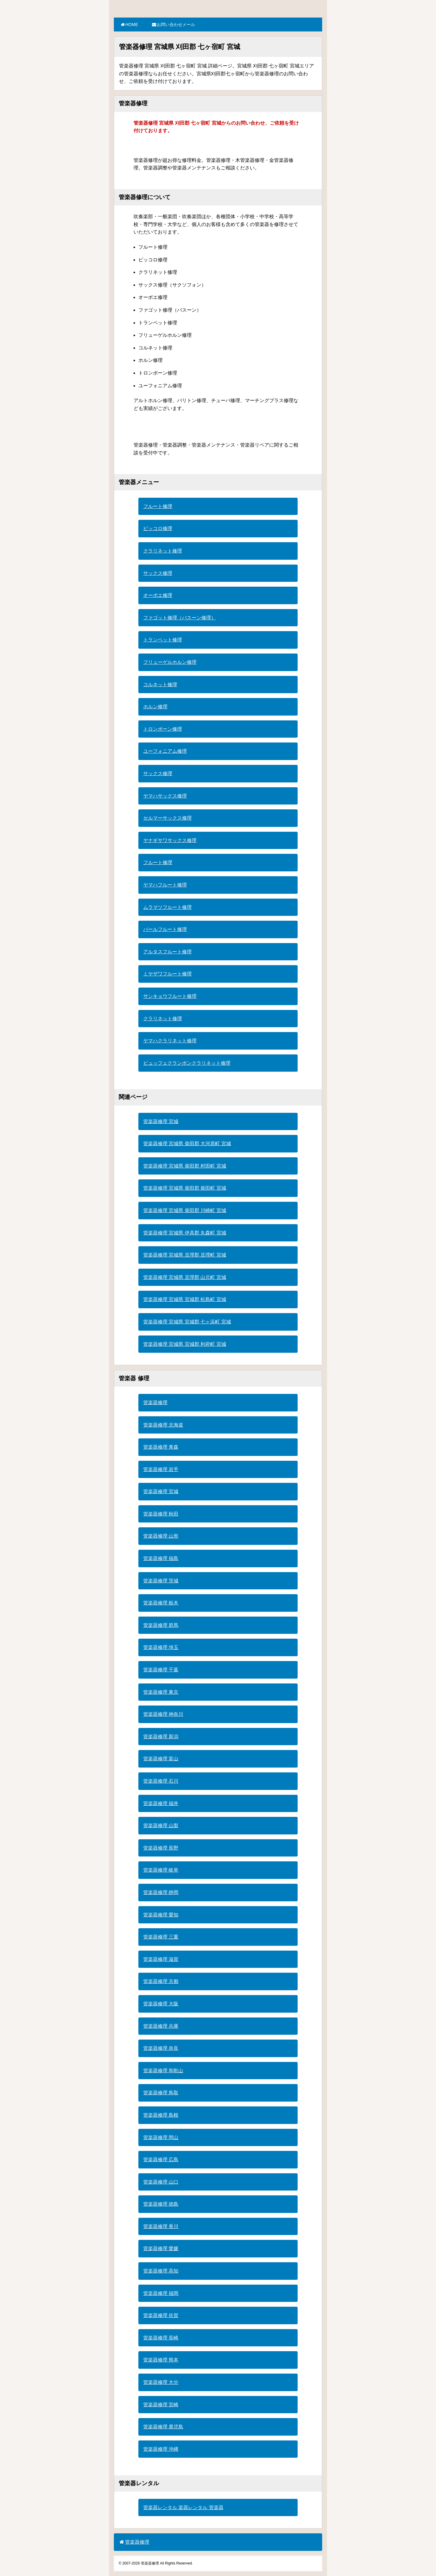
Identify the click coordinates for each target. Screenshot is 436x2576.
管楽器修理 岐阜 (160, 1870)
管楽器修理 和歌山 (163, 2070)
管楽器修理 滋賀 (160, 1959)
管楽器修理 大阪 (160, 2003)
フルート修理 (157, 506)
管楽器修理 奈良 (160, 2048)
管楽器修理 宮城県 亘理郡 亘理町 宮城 (184, 1254)
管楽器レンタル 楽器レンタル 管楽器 (183, 2507)
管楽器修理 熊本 (160, 2359)
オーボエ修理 (157, 595)
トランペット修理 (162, 639)
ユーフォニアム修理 (165, 751)
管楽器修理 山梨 (160, 1825)
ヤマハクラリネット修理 (170, 1040)
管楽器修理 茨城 (160, 1580)
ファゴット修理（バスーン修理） (179, 617)
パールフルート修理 (165, 929)
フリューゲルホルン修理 (170, 662)
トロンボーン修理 (162, 729)
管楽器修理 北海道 (163, 1424)
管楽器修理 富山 (160, 1758)
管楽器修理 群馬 (160, 1625)
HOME (129, 24)
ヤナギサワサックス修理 (170, 840)
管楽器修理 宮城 (160, 1121)
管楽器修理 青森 (160, 1447)
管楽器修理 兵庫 (160, 2026)
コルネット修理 (160, 684)
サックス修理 (157, 573)
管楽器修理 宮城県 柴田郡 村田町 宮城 (184, 1165)
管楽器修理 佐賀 (160, 2315)
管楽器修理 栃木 (160, 1602)
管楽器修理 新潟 (160, 1736)
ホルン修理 (155, 706)
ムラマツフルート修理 (167, 907)
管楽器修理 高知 (160, 2270)
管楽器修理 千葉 (160, 1669)
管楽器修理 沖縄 (160, 2449)
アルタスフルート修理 (167, 951)
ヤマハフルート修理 (165, 884)
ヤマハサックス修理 (165, 795)
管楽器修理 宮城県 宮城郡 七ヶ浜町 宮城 (187, 1321)
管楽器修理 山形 (160, 1536)
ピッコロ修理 (157, 528)
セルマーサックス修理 (167, 818)
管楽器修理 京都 (160, 1981)
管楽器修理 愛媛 (160, 2248)
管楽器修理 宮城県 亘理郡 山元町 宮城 (184, 1277)
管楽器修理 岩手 (160, 1469)
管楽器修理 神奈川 (163, 1714)
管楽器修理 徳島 (160, 2204)
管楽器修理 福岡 (160, 2293)
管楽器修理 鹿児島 (163, 2426)
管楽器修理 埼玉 (160, 1647)
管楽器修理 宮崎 (160, 2404)
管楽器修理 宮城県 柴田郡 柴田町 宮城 (184, 1188)
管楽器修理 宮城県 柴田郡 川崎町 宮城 (184, 1210)
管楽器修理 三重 (160, 1936)
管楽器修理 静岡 (160, 1892)
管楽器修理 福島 (160, 1558)
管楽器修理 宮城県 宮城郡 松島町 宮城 (184, 1299)
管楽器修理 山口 (160, 2181)
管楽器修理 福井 (160, 1803)
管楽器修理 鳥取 (160, 2092)
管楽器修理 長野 (160, 1847)
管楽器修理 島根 (160, 2115)
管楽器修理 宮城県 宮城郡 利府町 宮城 (184, 1344)
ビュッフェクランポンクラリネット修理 (186, 1063)
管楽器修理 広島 (160, 2159)
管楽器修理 (155, 1402)
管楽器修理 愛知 (160, 1914)
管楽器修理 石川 (160, 1781)
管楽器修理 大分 (160, 2382)
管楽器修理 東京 (160, 1692)
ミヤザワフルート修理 (167, 973)
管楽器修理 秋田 (160, 1513)
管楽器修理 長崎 (160, 2337)
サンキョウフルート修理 (170, 996)
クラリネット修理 (162, 550)
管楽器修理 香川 (160, 2226)
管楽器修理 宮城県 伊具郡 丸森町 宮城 (184, 1232)
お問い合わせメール (173, 24)
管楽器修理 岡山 (160, 2137)
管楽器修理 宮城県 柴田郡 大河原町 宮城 (187, 1143)
